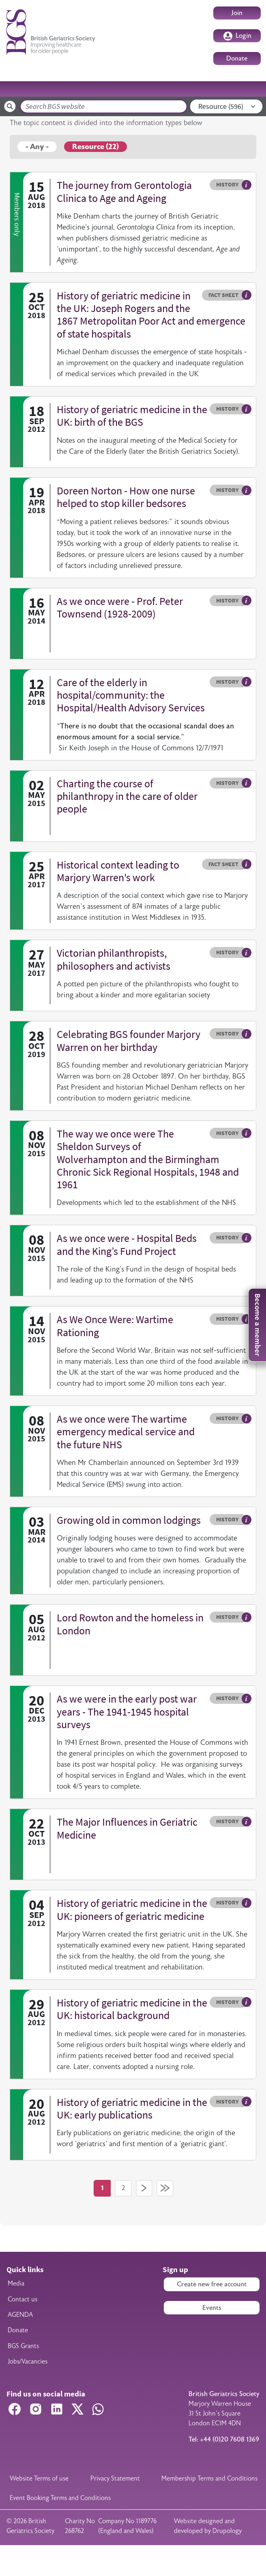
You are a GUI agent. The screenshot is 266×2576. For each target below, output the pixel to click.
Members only (17, 214)
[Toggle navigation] (250, 89)
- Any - (37, 146)
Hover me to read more (246, 185)
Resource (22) (95, 146)
